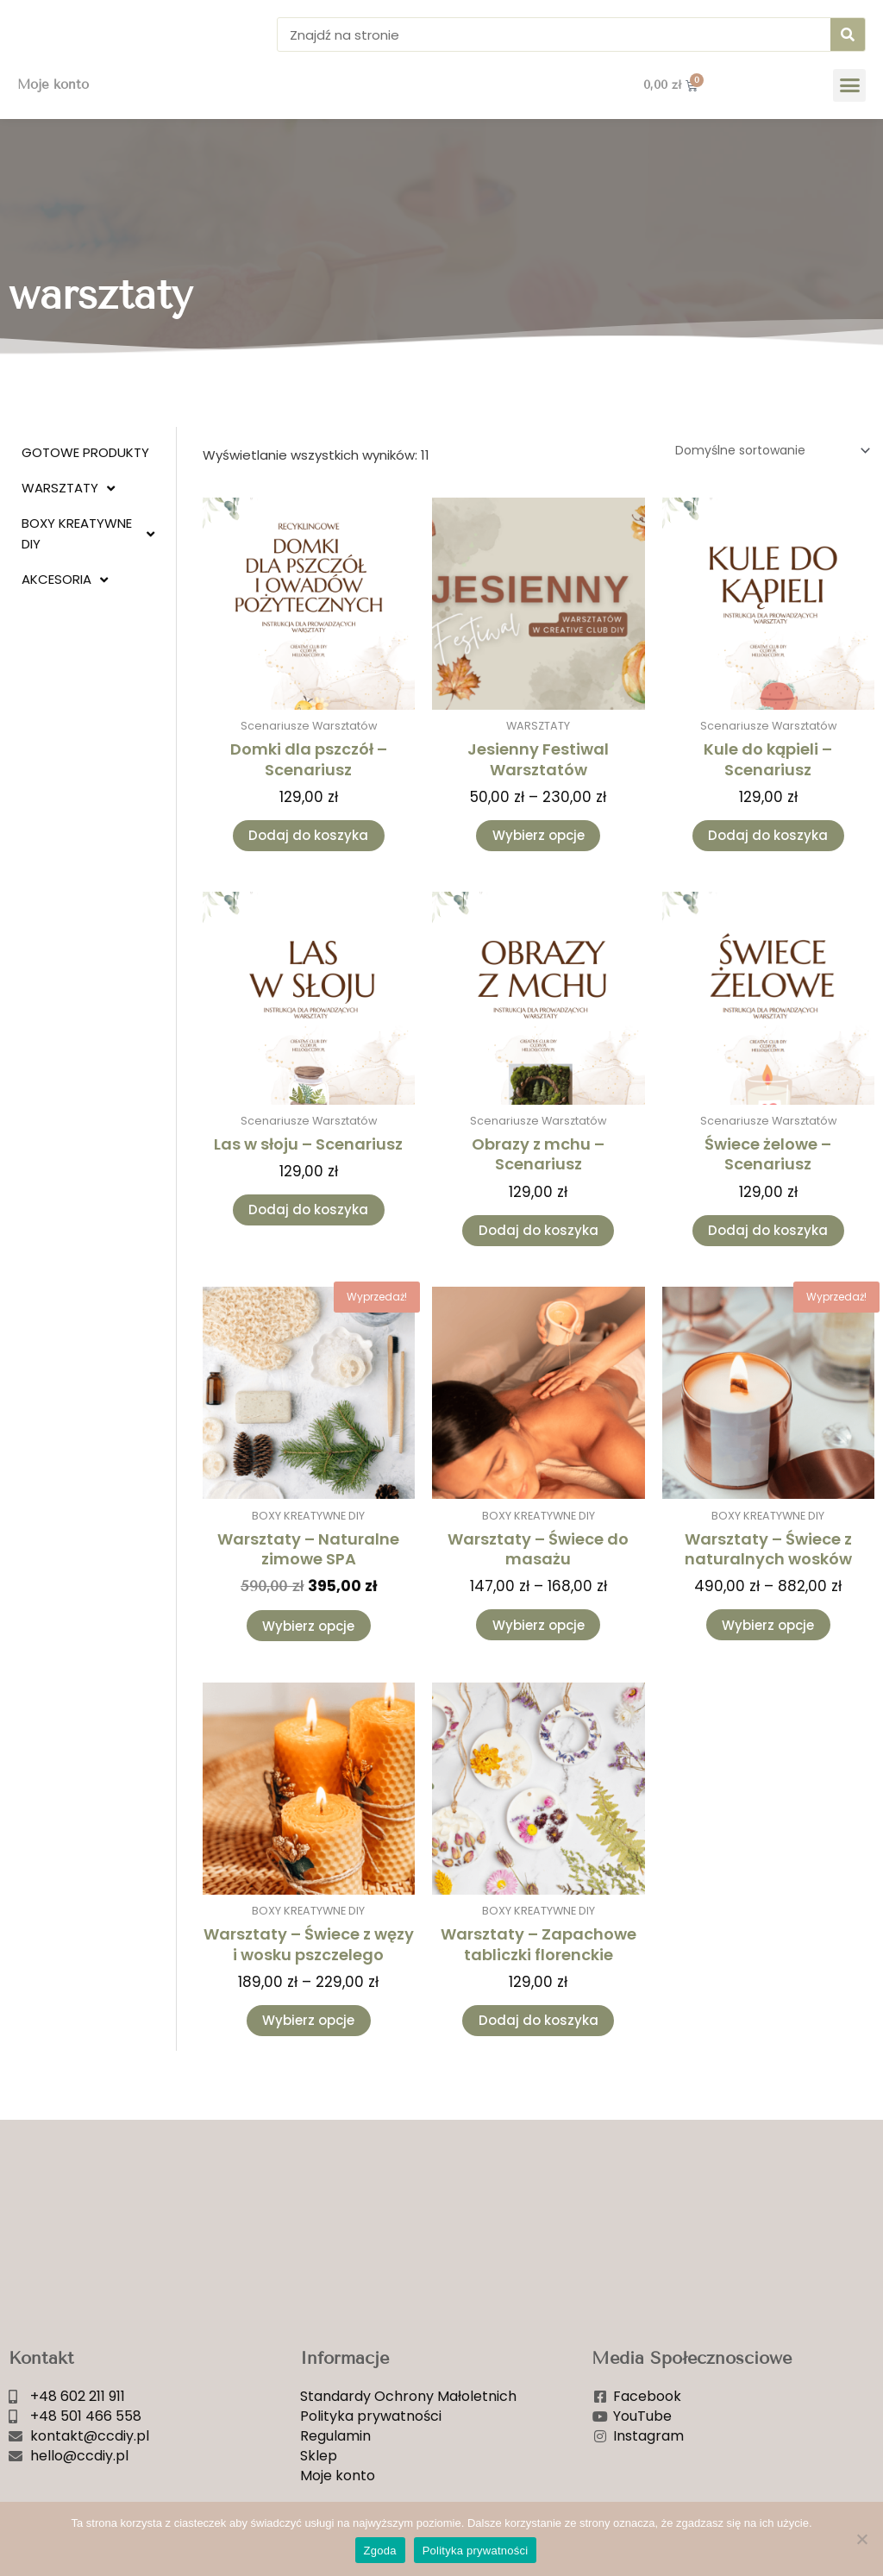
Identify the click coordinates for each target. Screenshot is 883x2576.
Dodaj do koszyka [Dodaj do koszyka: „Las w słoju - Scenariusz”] (308, 1244)
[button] (849, 111)
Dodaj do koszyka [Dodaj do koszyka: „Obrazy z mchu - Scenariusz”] (538, 1264)
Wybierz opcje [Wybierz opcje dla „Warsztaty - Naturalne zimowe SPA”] (308, 1664)
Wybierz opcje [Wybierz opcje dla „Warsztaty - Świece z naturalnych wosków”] (768, 1663)
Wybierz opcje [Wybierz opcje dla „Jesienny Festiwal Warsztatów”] (538, 865)
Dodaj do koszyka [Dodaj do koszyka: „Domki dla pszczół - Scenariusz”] (308, 865)
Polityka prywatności (476, 2550)
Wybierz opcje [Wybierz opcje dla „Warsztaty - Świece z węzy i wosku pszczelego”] (308, 2062)
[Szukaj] (847, 47)
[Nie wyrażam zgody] (861, 2539)
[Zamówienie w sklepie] (762, 477)
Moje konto (53, 111)
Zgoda (380, 2550)
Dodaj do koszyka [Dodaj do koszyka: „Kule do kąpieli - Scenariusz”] (768, 865)
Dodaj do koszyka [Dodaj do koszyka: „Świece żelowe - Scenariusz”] (768, 1264)
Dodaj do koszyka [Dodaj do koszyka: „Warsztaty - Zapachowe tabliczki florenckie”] (538, 2062)
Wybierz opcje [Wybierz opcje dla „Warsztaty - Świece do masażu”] (538, 1663)
